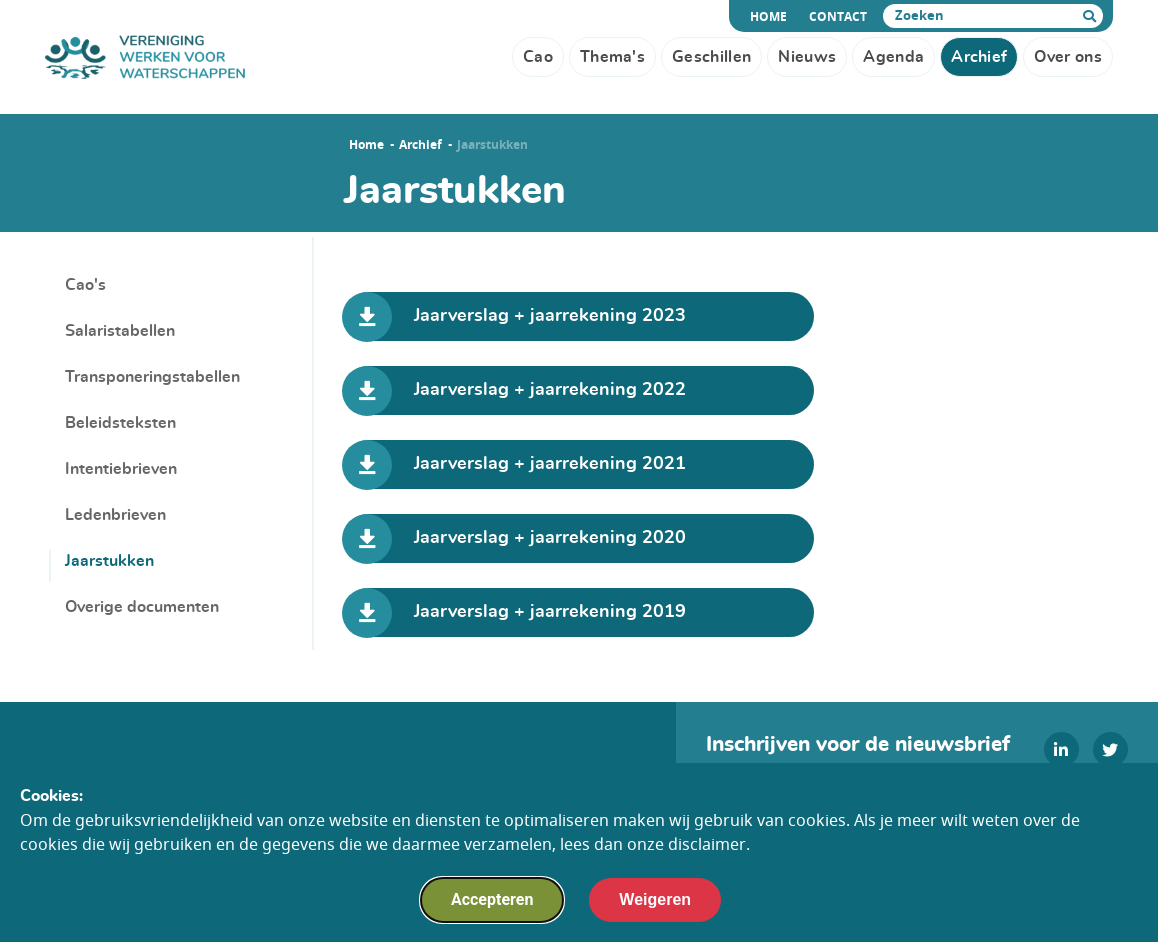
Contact (838, 17)
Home (771, 17)
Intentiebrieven (121, 469)
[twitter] (1110, 749)
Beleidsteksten (120, 423)
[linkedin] (1061, 749)
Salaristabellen (120, 331)
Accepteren (492, 899)
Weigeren (655, 899)
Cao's (85, 285)
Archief (420, 145)
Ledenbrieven (115, 515)
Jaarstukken (109, 561)
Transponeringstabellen (152, 377)
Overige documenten (142, 607)
